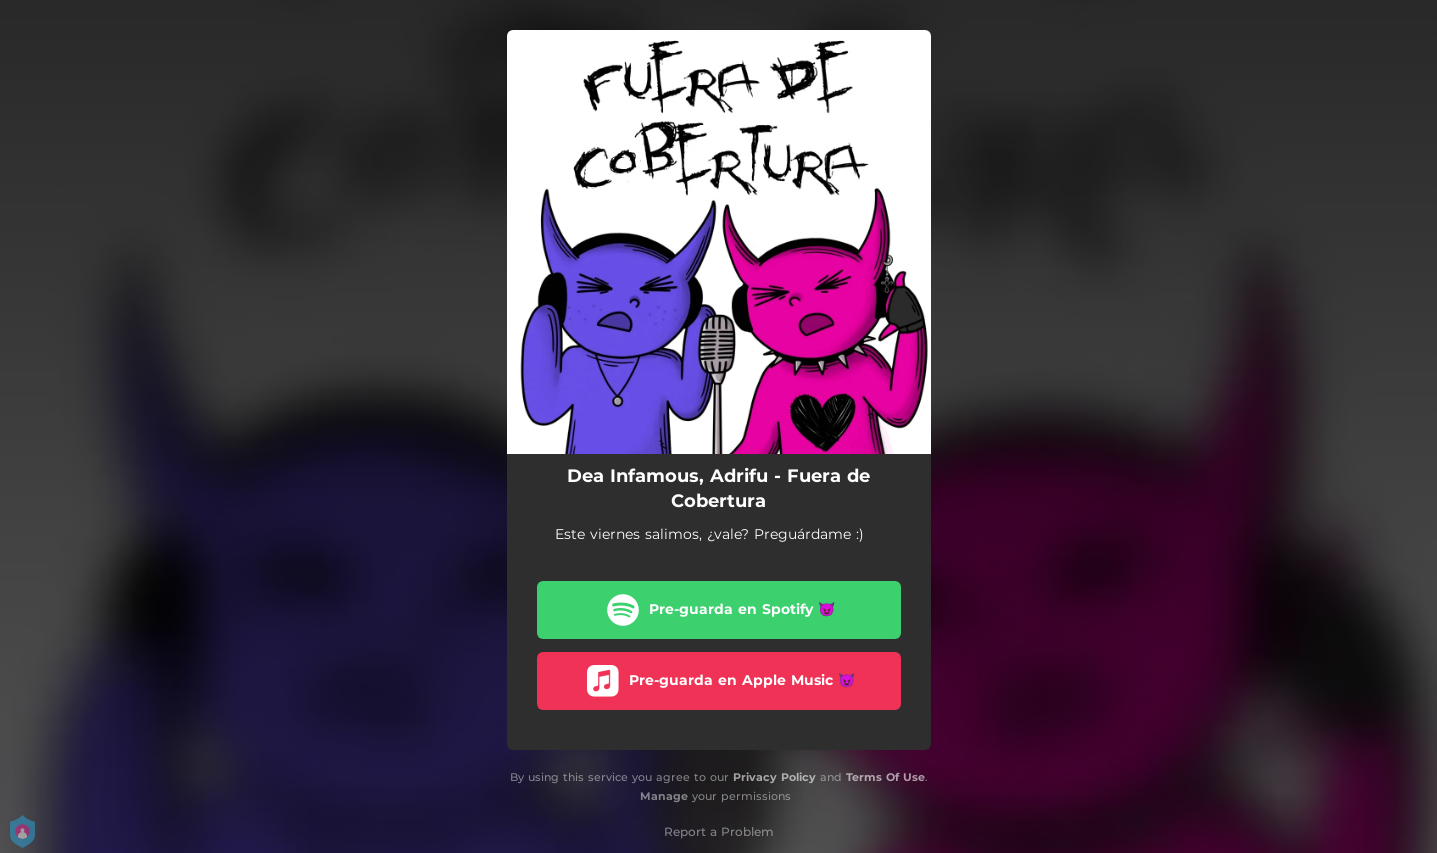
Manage (664, 796)
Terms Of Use (885, 777)
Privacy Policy (774, 777)
